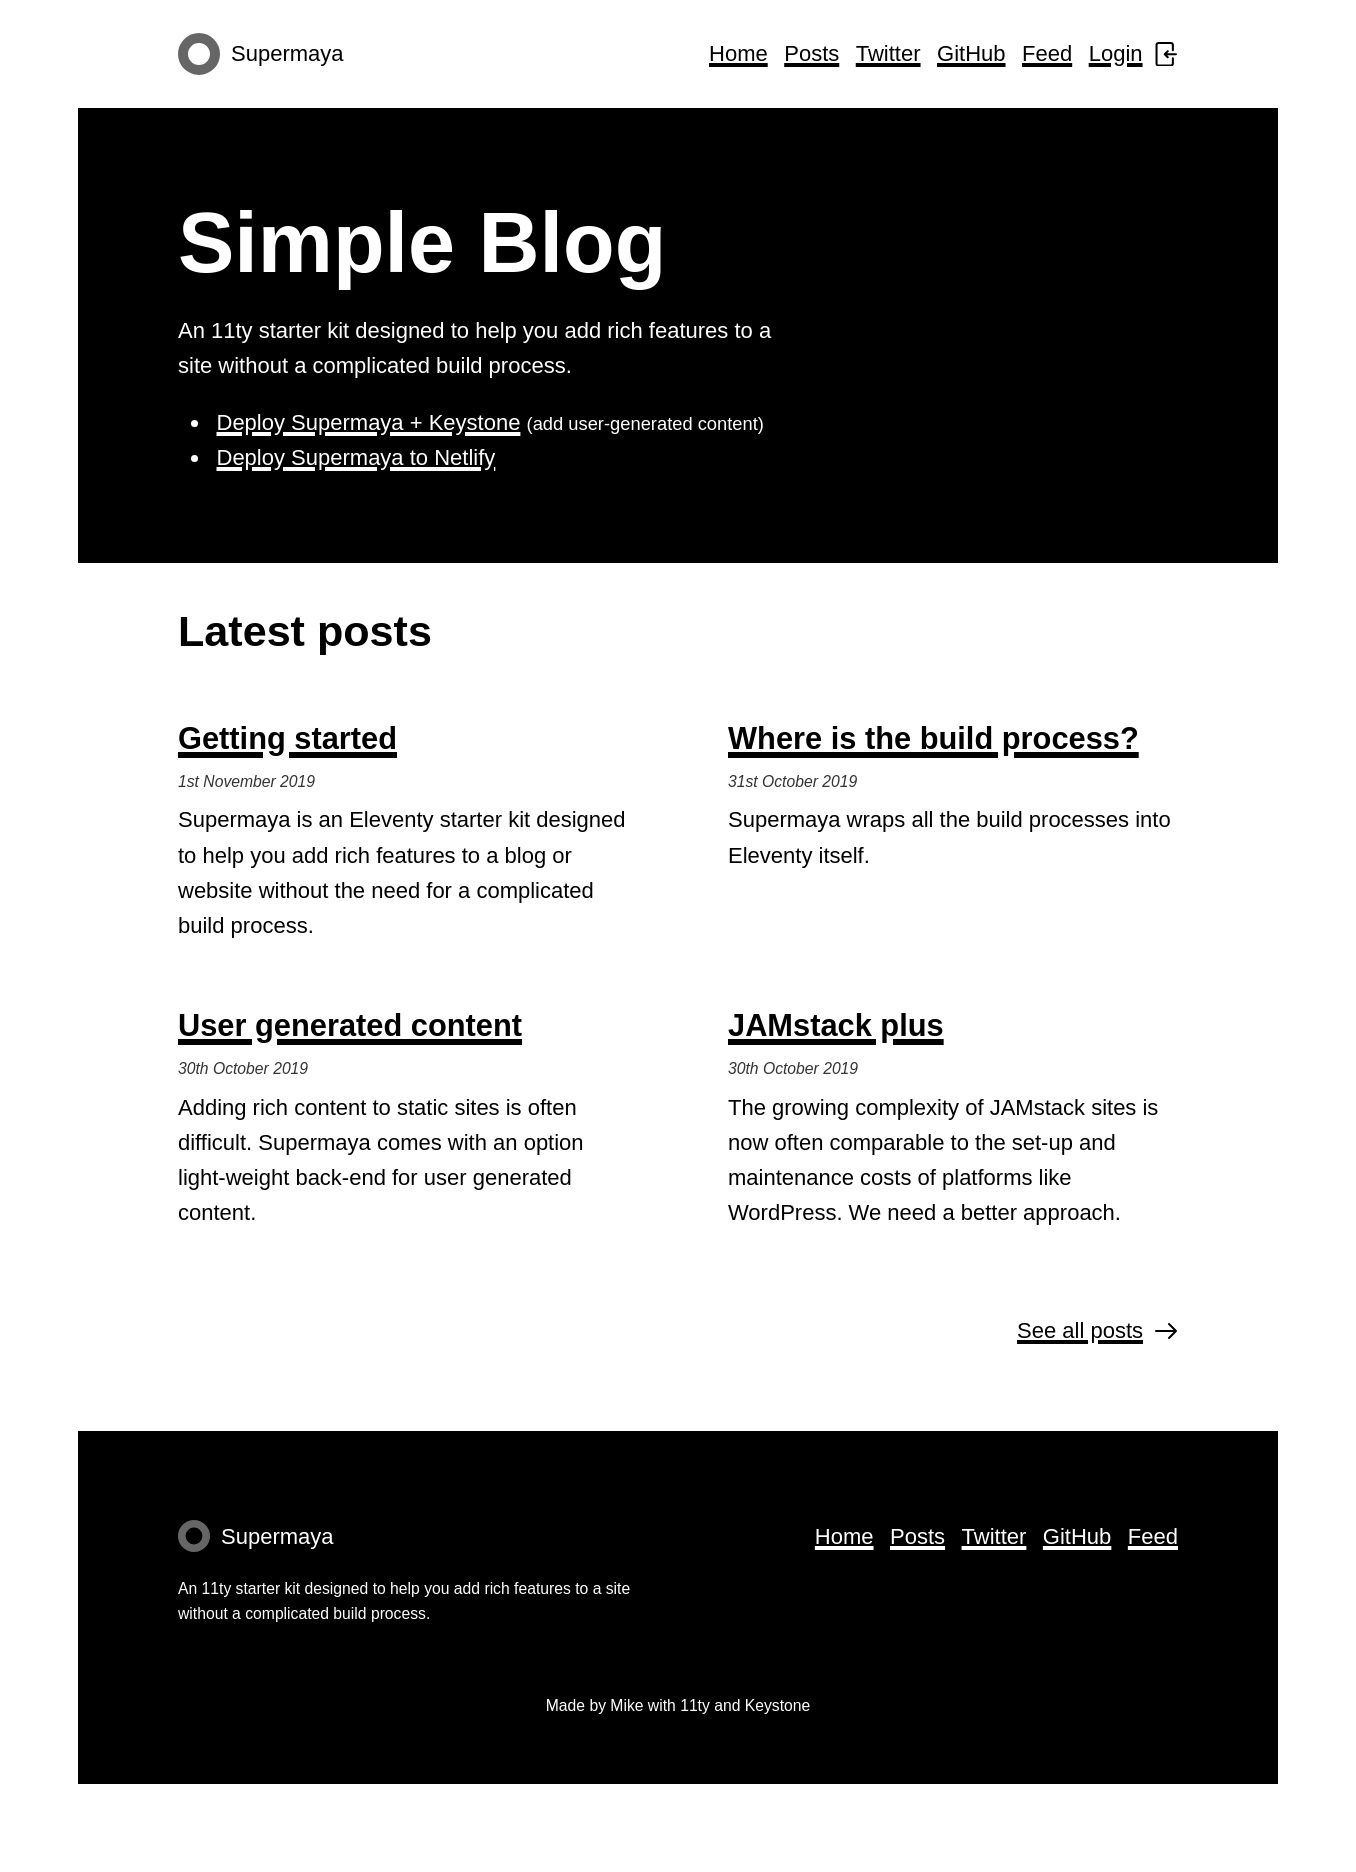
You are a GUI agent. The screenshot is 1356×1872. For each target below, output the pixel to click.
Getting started (287, 738)
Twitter (888, 53)
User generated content (350, 1025)
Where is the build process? (933, 738)
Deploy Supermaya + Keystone (369, 422)
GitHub (971, 53)
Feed (1047, 53)
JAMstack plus (836, 1025)
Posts (811, 53)
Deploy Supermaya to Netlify (356, 457)
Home (738, 53)
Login (1133, 53)
